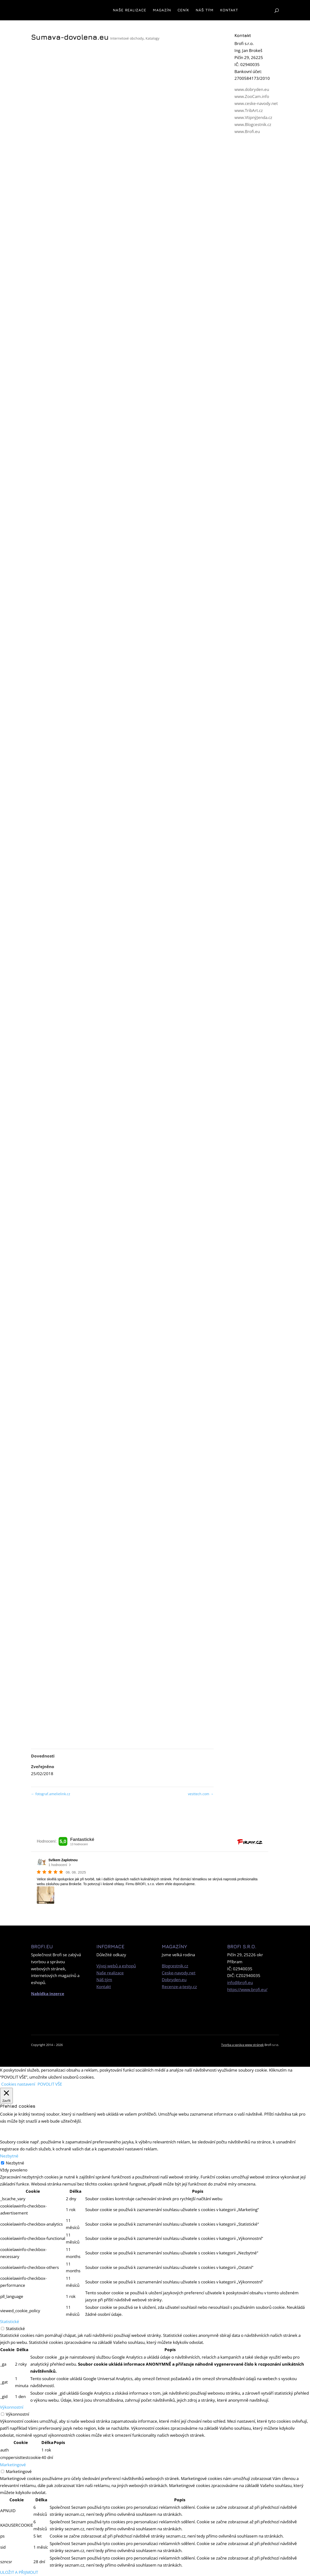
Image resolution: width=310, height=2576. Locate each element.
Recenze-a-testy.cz (179, 1986)
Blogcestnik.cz (175, 1966)
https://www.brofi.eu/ (247, 1989)
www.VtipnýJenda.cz (253, 117)
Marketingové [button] (13, 2464)
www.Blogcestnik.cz (252, 124)
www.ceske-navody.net (256, 103)
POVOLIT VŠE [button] (50, 2084)
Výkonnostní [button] (11, 2407)
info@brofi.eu (240, 1982)
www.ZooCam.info (251, 96)
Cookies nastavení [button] (18, 2084)
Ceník (183, 10)
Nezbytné (15, 2163)
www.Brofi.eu (247, 131)
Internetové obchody (127, 38)
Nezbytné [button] (9, 2156)
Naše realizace (129, 10)
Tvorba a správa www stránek (242, 2045)
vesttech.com (201, 1794)
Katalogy (152, 38)
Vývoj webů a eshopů (116, 1966)
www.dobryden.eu (251, 89)
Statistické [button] (9, 2321)
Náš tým (205, 10)
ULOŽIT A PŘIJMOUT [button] (19, 2572)
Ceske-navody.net (178, 1973)
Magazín (162, 10)
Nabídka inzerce (47, 1993)
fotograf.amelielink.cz (50, 1794)
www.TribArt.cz (248, 110)
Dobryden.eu (174, 1979)
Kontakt (229, 10)
